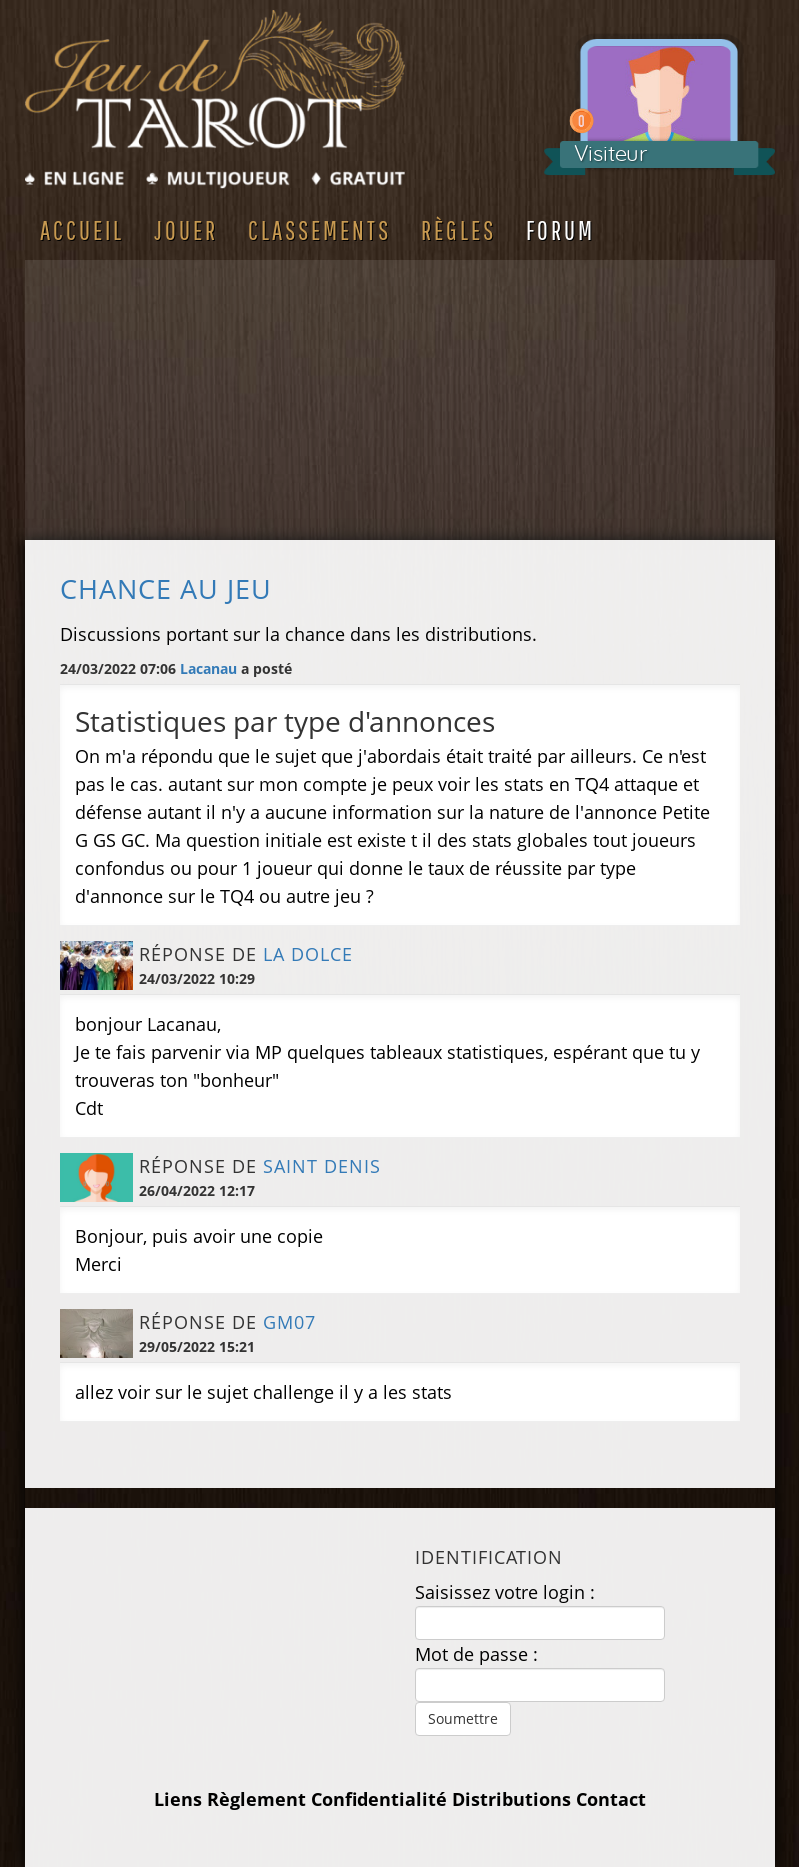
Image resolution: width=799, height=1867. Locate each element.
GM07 (289, 1322)
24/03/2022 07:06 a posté (176, 668)
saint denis (322, 1166)
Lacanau (208, 668)
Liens (178, 1799)
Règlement (256, 1799)
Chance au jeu (166, 589)
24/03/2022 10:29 (197, 978)
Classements (319, 230)
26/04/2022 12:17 (197, 1190)
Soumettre (463, 1718)
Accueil (82, 230)
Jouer (186, 230)
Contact (611, 1799)
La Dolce (308, 954)
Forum (560, 230)
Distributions (511, 1799)
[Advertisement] (400, 400)
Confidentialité (379, 1799)
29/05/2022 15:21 (197, 1346)
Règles (458, 230)
